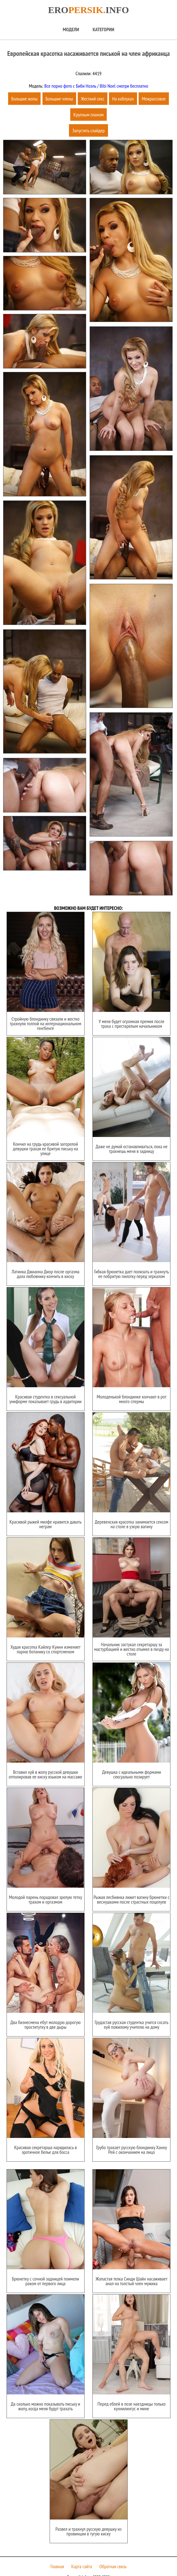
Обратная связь (112, 2552)
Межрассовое (153, 98)
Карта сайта (81, 2552)
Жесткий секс (92, 98)
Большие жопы (24, 98)
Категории (103, 29)
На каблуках (123, 98)
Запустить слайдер (88, 130)
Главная (57, 2552)
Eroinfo (88, 10)
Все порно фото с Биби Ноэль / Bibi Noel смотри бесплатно (95, 86)
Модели (71, 29)
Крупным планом (88, 114)
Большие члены (59, 98)
